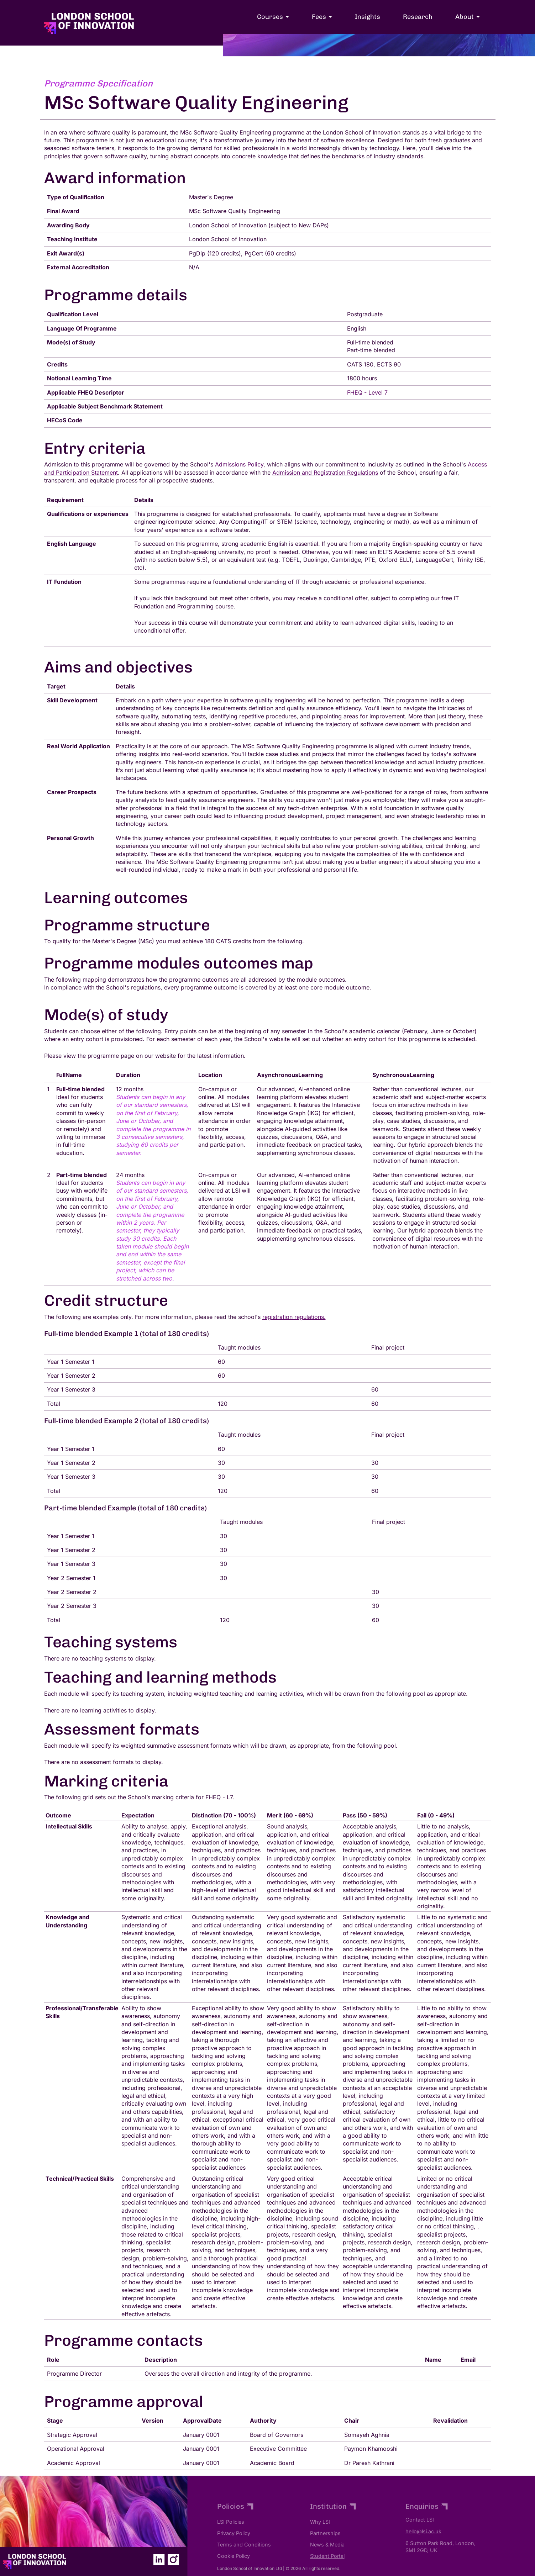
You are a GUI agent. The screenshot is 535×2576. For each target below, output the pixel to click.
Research (417, 17)
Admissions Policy (239, 464)
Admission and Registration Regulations (325, 472)
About (464, 17)
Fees (319, 17)
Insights (367, 17)
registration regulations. (294, 1316)
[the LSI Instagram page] (173, 2559)
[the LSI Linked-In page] (158, 2559)
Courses (270, 17)
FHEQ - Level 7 (367, 392)
